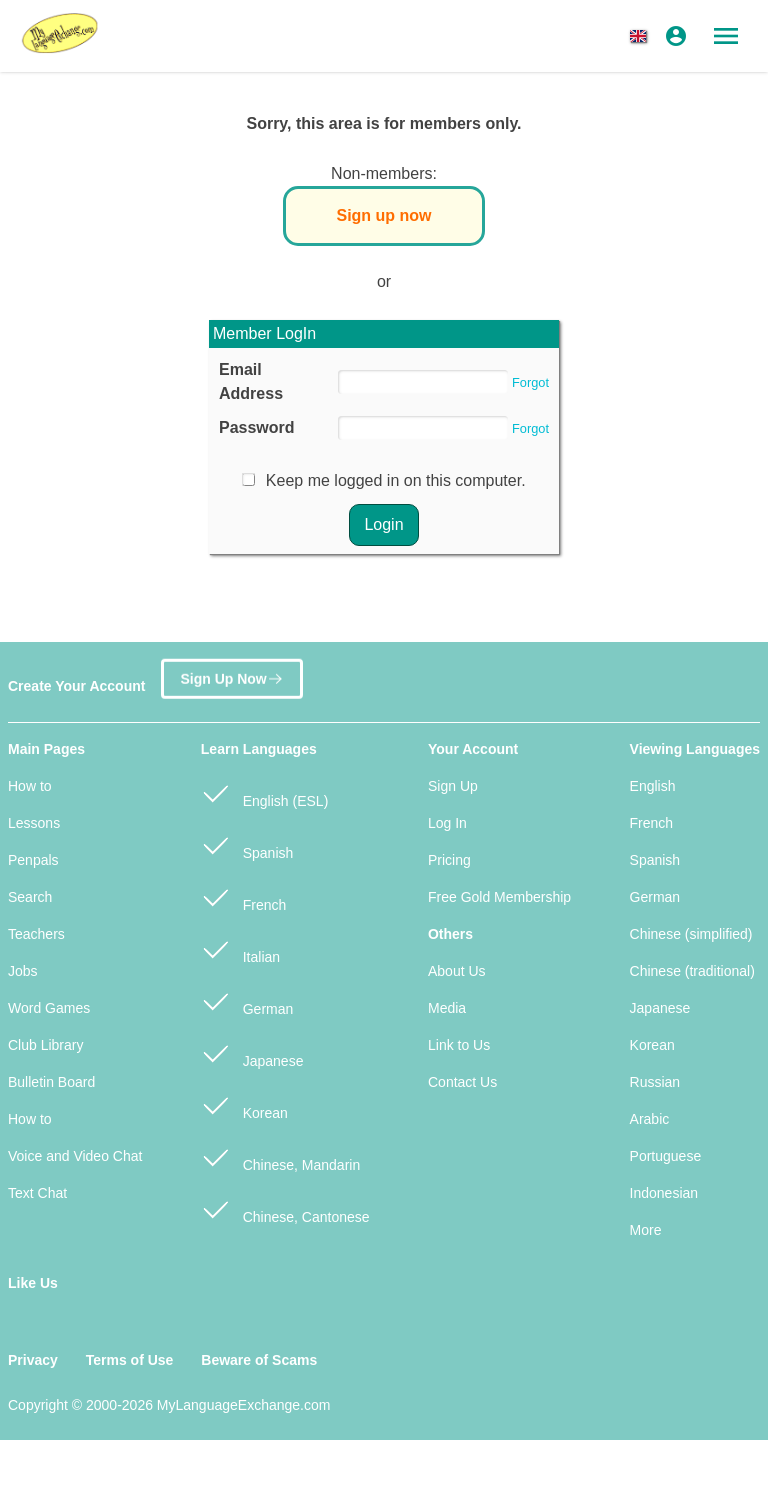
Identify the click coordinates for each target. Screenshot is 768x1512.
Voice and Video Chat (75, 1156)
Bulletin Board (51, 1082)
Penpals (33, 860)
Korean (244, 1104)
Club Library (45, 1045)
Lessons (34, 823)
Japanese (252, 1052)
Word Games (49, 1008)
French (243, 896)
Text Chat (37, 1193)
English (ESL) (264, 792)
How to (30, 786)
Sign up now (383, 215)
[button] (642, 36)
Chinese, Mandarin (280, 1156)
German (247, 1000)
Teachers (36, 934)
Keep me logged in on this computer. (396, 480)
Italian (240, 948)
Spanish (247, 844)
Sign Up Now (231, 676)
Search (30, 897)
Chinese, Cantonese (285, 1208)
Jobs (23, 971)
